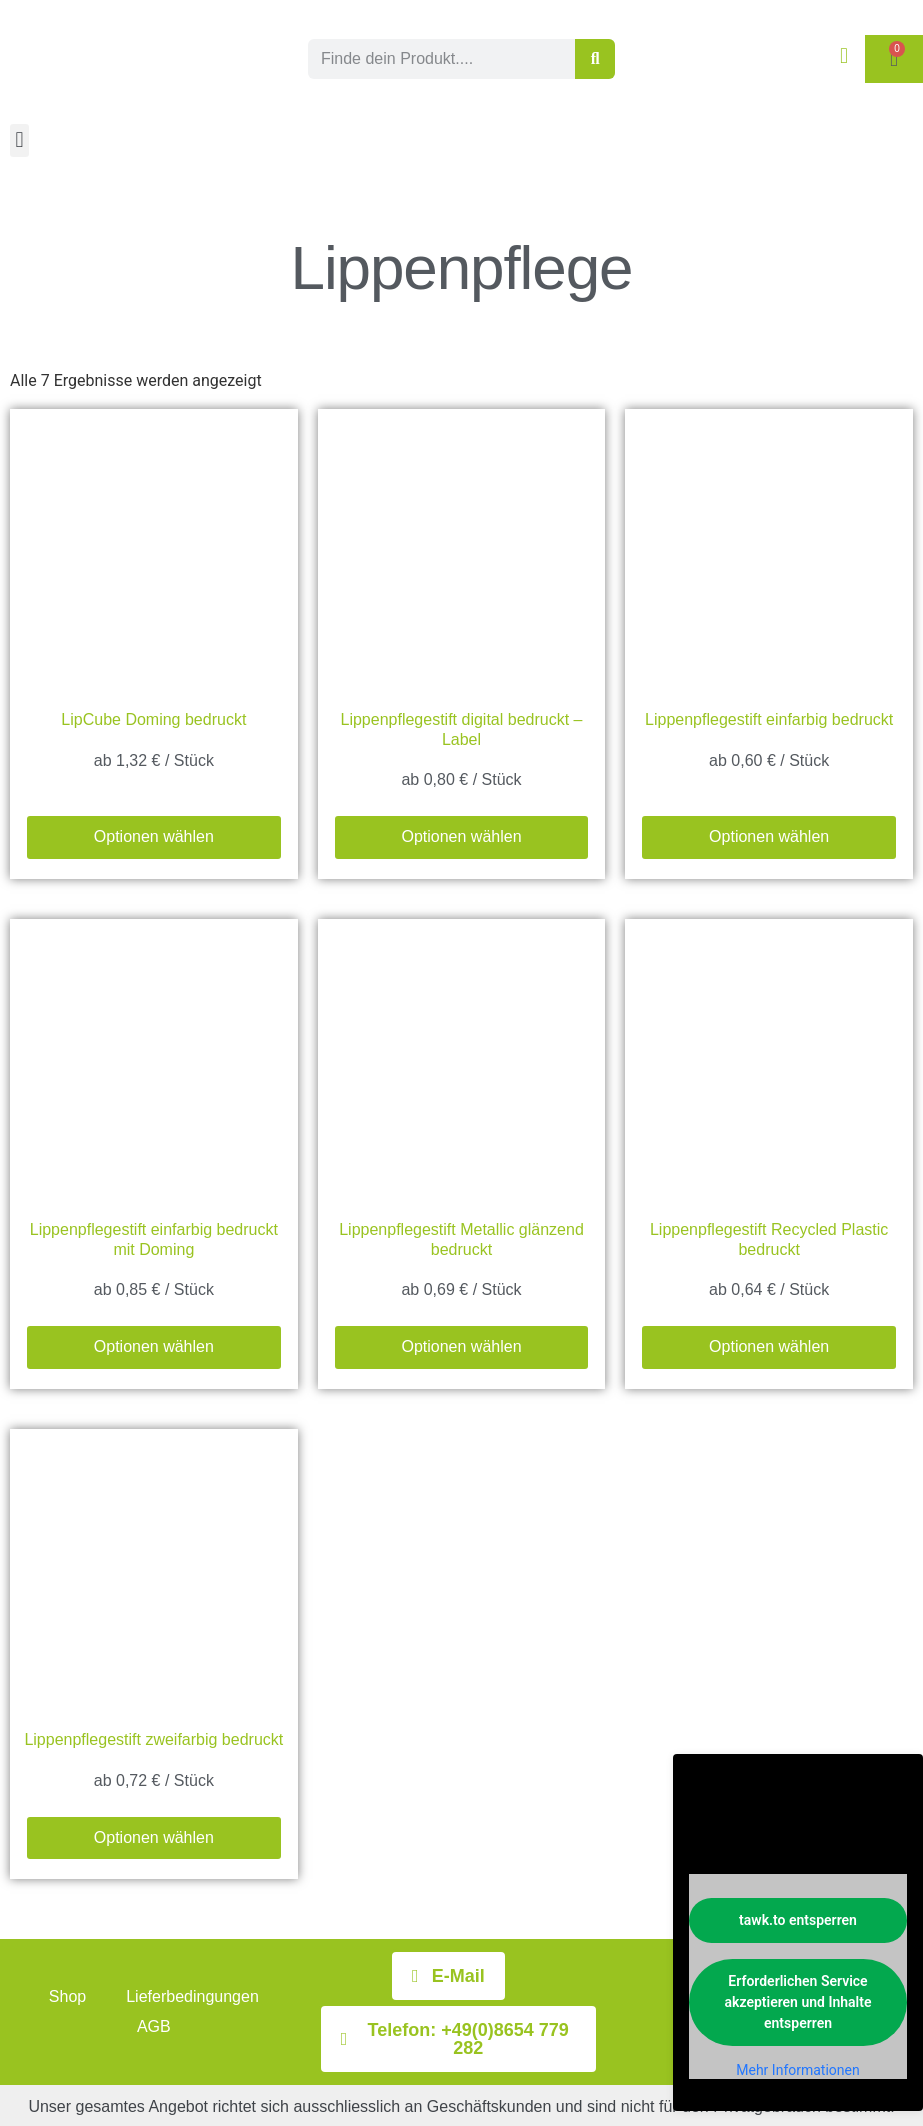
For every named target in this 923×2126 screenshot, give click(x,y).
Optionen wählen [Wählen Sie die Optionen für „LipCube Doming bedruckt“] (154, 836)
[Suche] (595, 59)
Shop (67, 1996)
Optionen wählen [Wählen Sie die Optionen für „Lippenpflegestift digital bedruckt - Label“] (461, 836)
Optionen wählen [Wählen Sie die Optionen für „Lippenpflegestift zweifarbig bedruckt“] (154, 1837)
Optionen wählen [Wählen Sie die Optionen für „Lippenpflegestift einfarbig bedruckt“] (769, 836)
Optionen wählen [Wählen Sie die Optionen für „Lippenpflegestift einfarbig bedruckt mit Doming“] (154, 1346)
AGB (154, 2026)
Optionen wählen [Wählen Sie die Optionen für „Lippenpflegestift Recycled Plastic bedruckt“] (769, 1346)
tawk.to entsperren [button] (798, 1920)
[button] (19, 140)
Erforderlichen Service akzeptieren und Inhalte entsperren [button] (798, 2002)
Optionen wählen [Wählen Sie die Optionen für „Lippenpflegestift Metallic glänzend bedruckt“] (461, 1346)
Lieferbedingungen (192, 1996)
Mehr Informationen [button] (797, 2070)
